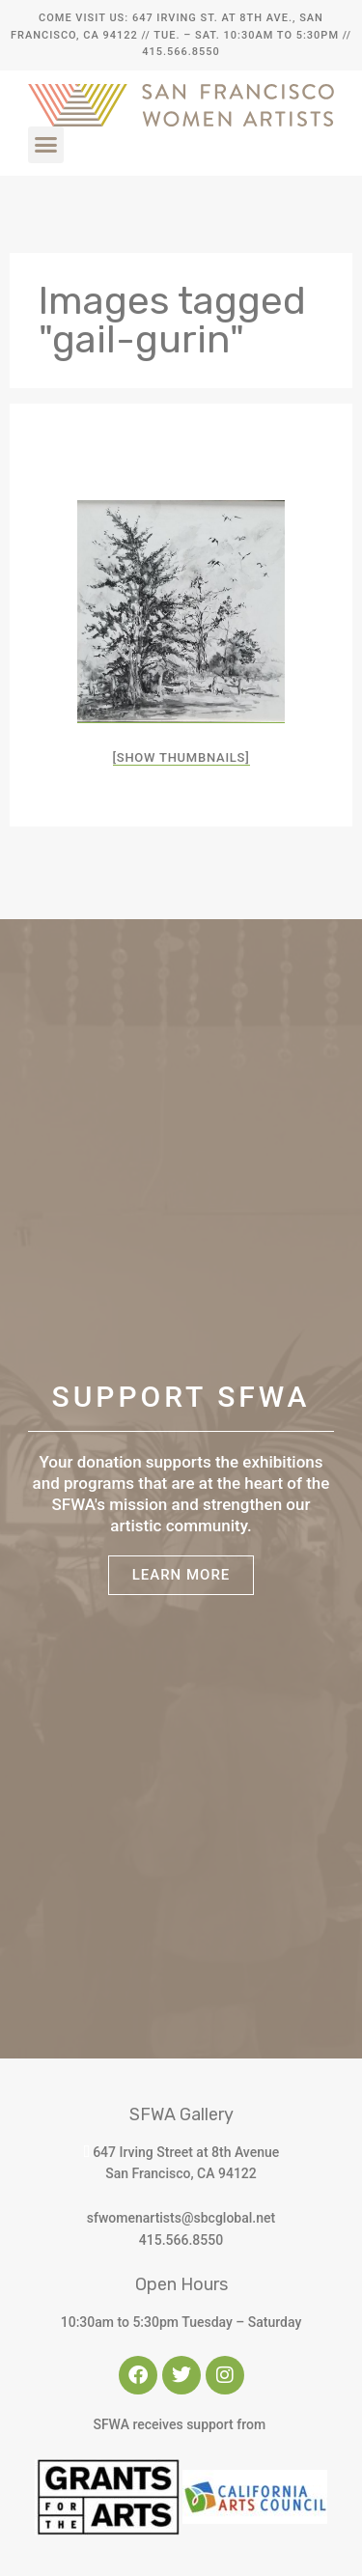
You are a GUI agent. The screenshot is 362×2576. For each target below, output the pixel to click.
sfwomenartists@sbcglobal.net (181, 2218)
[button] (46, 144)
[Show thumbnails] (181, 757)
